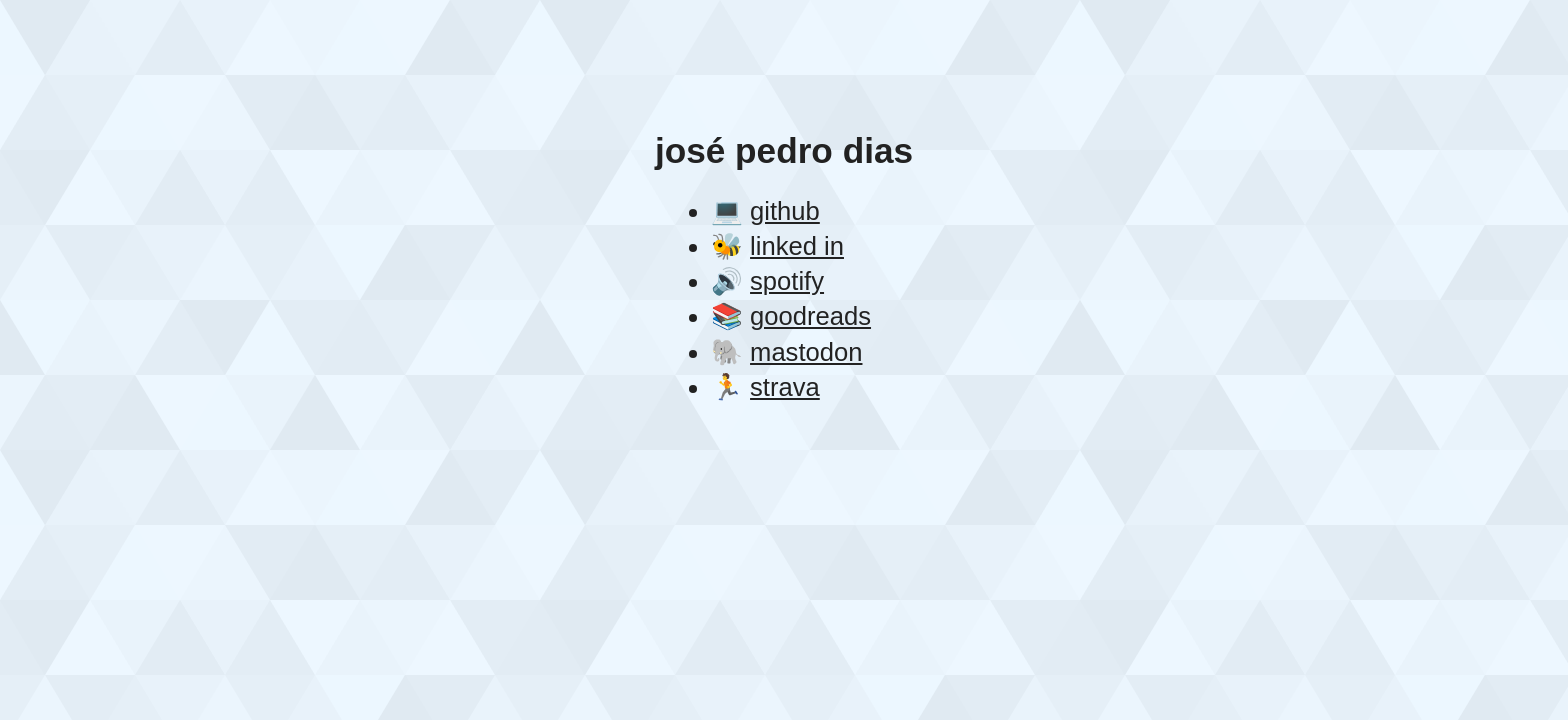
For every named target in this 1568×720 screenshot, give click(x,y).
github (785, 211)
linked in (797, 246)
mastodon (806, 352)
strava (785, 387)
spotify (787, 281)
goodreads (810, 316)
